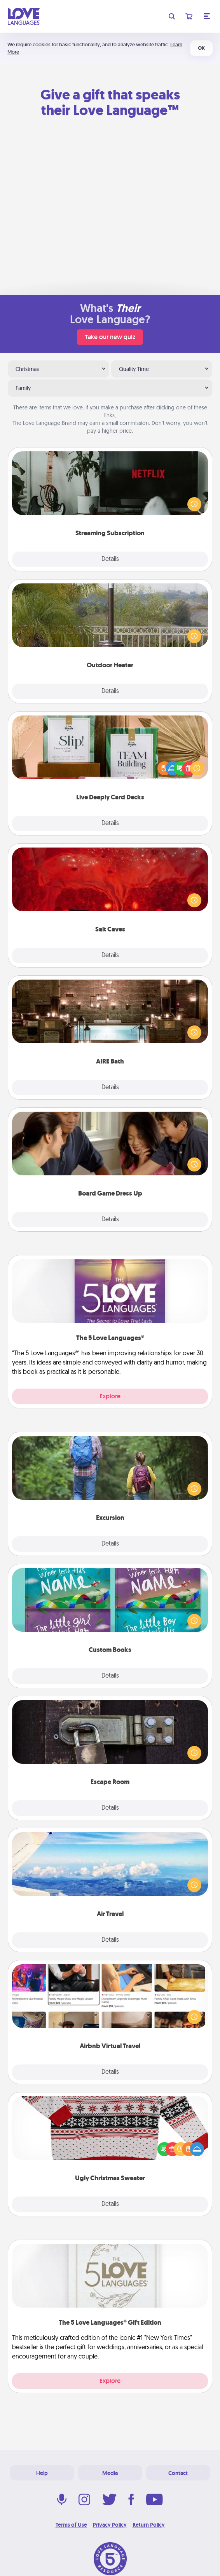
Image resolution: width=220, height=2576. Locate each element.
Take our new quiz (110, 337)
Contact (178, 2473)
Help (42, 2473)
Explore (110, 1396)
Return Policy (149, 2524)
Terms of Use (71, 2524)
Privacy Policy (110, 2524)
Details (110, 559)
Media (110, 2473)
